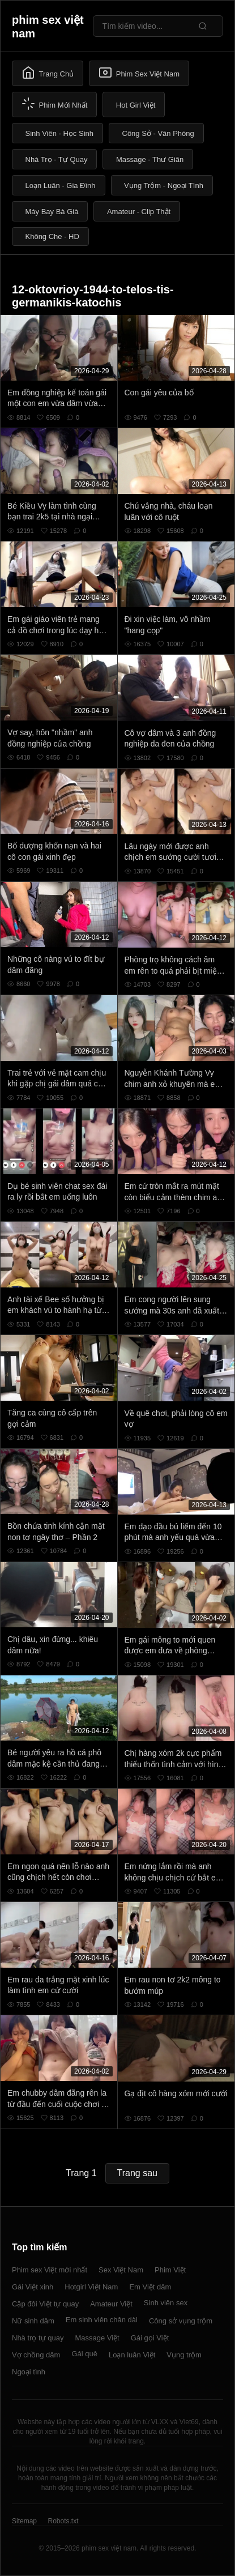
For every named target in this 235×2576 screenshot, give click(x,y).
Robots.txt (63, 2521)
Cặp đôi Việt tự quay (45, 2304)
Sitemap (24, 2521)
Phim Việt (170, 2270)
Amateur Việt (111, 2304)
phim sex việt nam (48, 27)
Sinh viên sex (165, 2302)
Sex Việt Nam (121, 2270)
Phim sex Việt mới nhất (49, 2270)
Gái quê (84, 2353)
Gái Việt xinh (32, 2287)
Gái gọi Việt (150, 2338)
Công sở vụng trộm (180, 2321)
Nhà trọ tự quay (37, 2338)
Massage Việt (97, 2338)
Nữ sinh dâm (33, 2321)
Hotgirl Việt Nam (91, 2287)
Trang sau (137, 2173)
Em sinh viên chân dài (102, 2319)
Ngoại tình (28, 2372)
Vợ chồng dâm (36, 2355)
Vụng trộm (184, 2355)
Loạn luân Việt (132, 2355)
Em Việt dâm (150, 2287)
